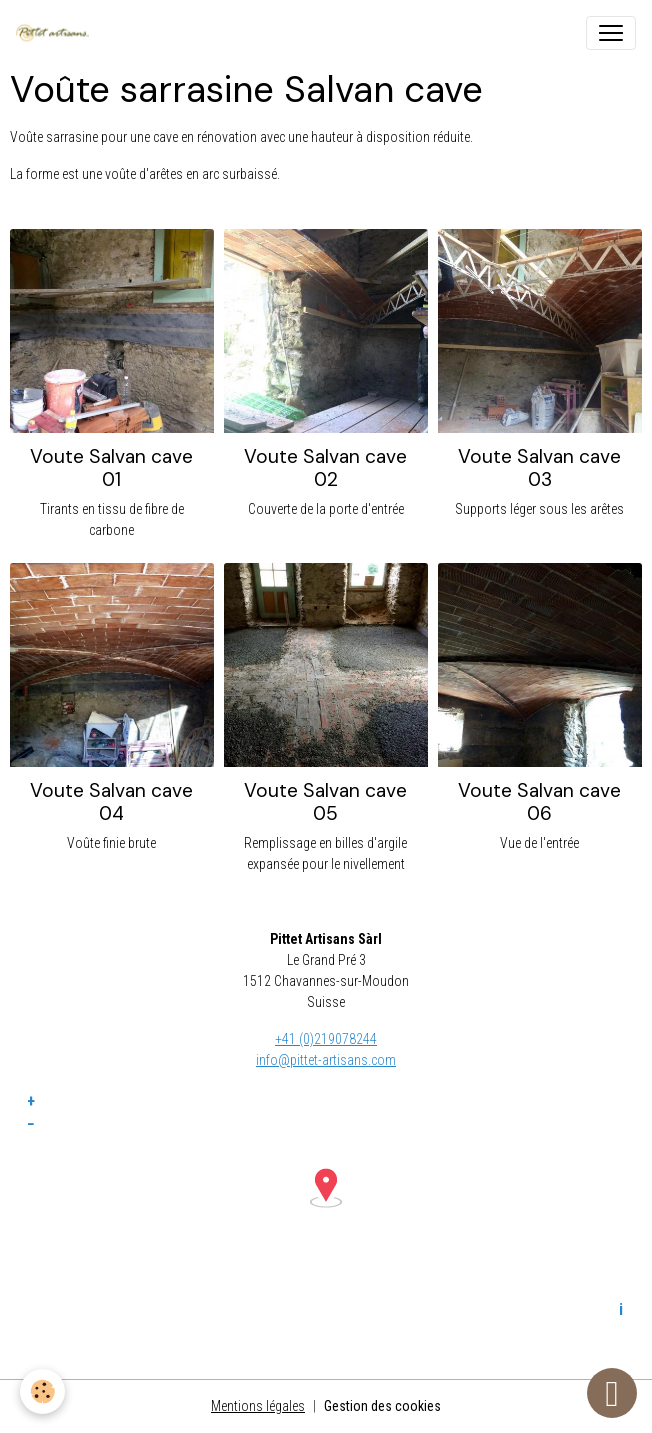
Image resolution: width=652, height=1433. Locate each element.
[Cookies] (42, 1391)
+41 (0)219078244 (326, 1039)
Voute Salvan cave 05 (325, 802)
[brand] (56, 33)
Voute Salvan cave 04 (111, 802)
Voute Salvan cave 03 (539, 468)
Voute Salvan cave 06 (539, 802)
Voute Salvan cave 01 (111, 468)
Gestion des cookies (382, 1406)
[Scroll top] (612, 1393)
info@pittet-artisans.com (326, 1060)
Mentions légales (258, 1406)
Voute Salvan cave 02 (325, 468)
